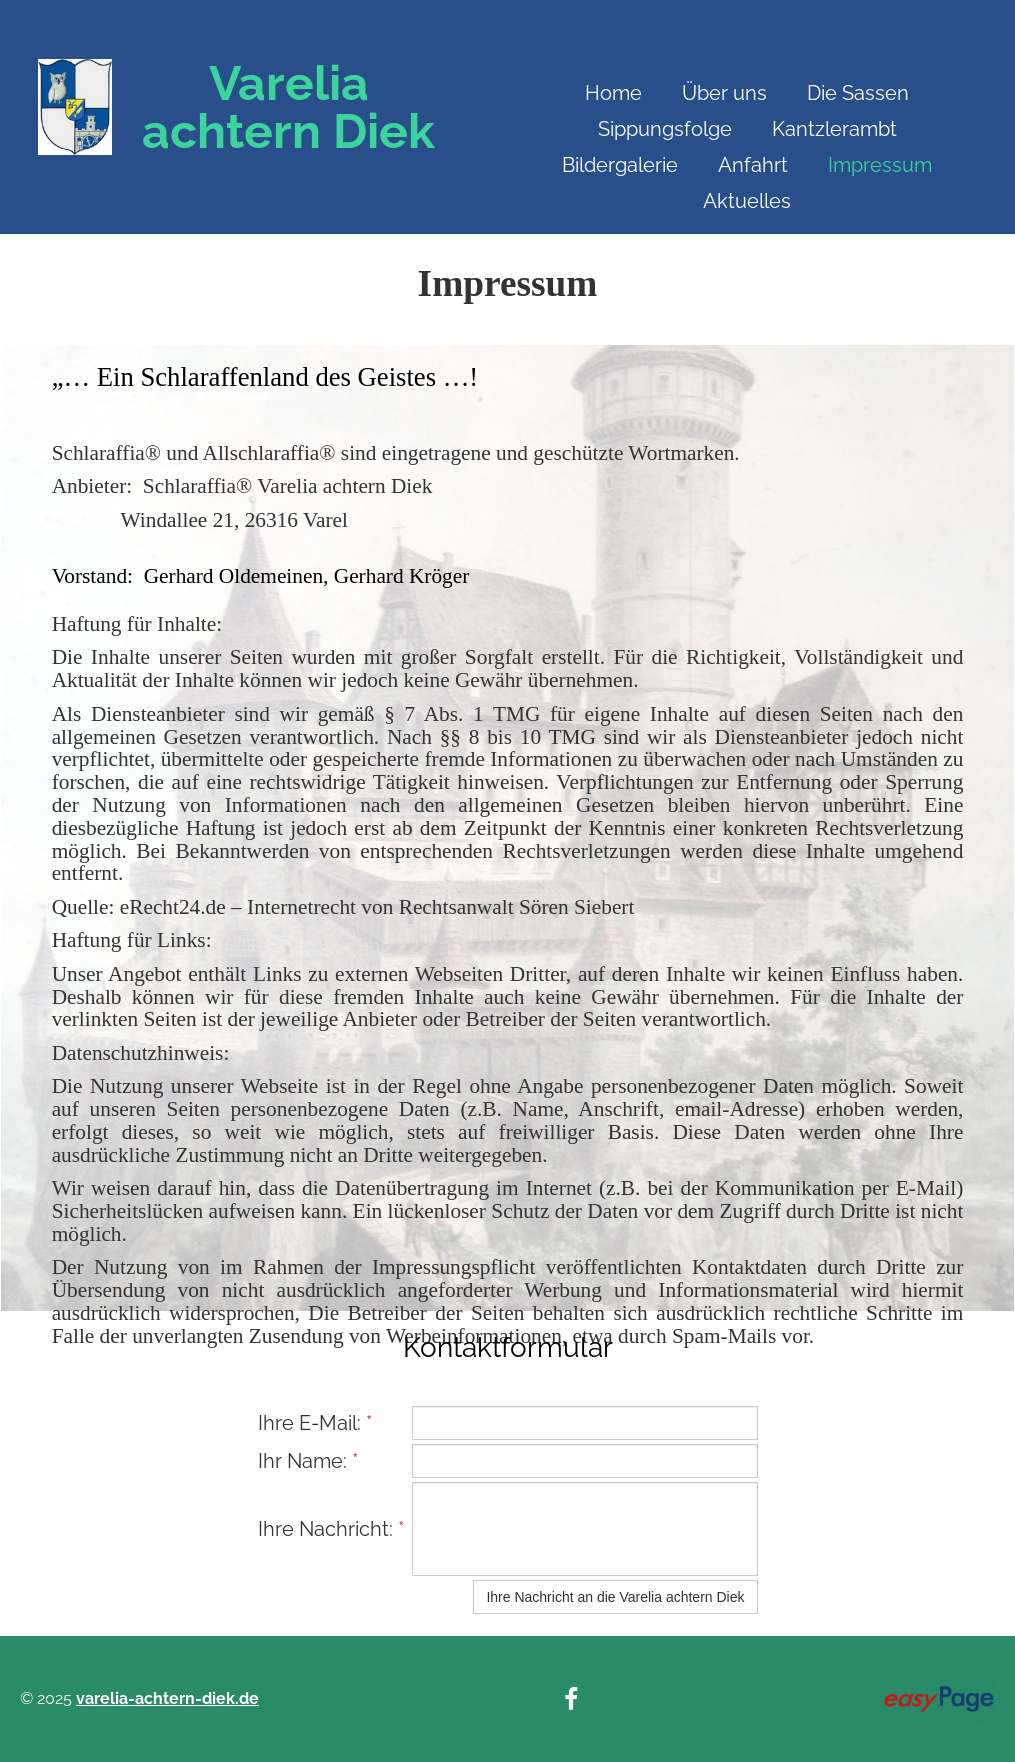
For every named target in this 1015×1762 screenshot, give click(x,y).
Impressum (880, 165)
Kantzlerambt (834, 129)
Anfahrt (753, 165)
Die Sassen (858, 93)
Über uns (724, 93)
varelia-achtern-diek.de (167, 1698)
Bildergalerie (620, 165)
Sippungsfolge (665, 129)
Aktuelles (747, 201)
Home (613, 93)
